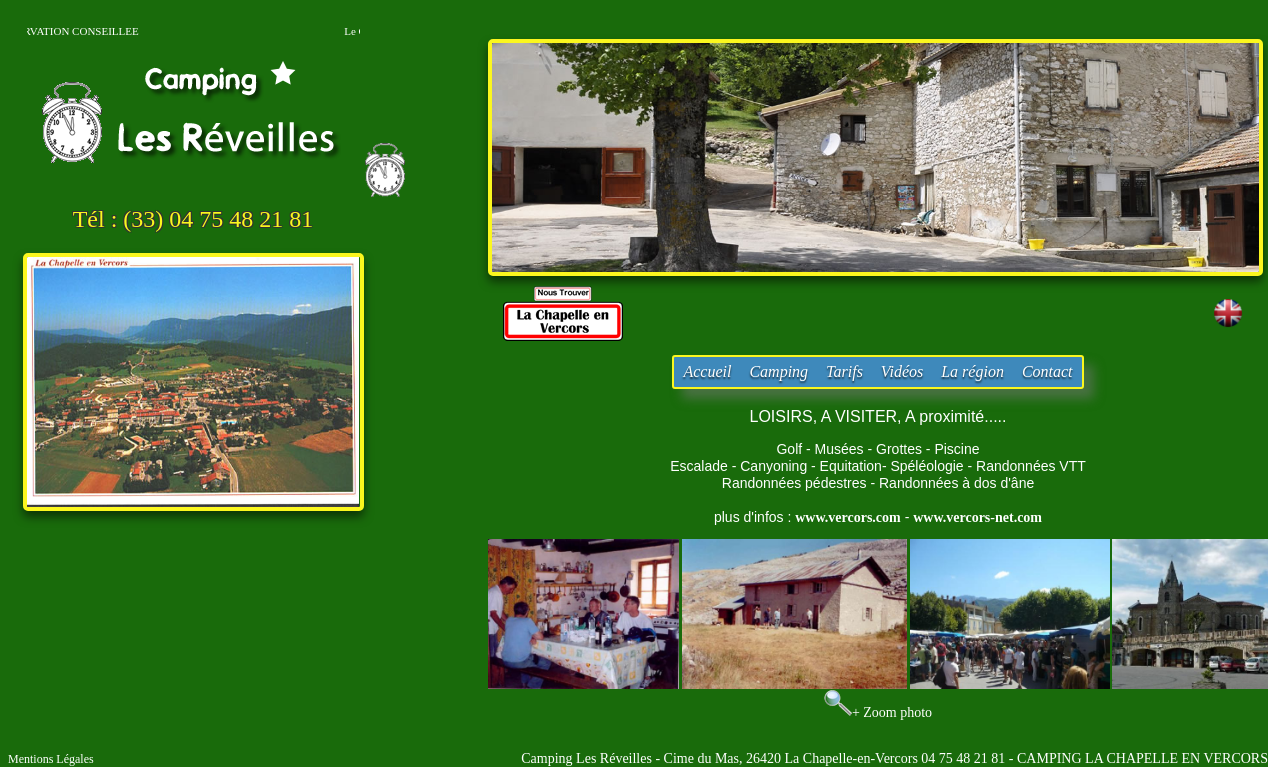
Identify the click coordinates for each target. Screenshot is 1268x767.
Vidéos (902, 371)
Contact (1047, 371)
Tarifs (844, 371)
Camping (778, 371)
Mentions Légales (51, 759)
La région (972, 371)
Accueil (707, 371)
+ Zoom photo (892, 712)
